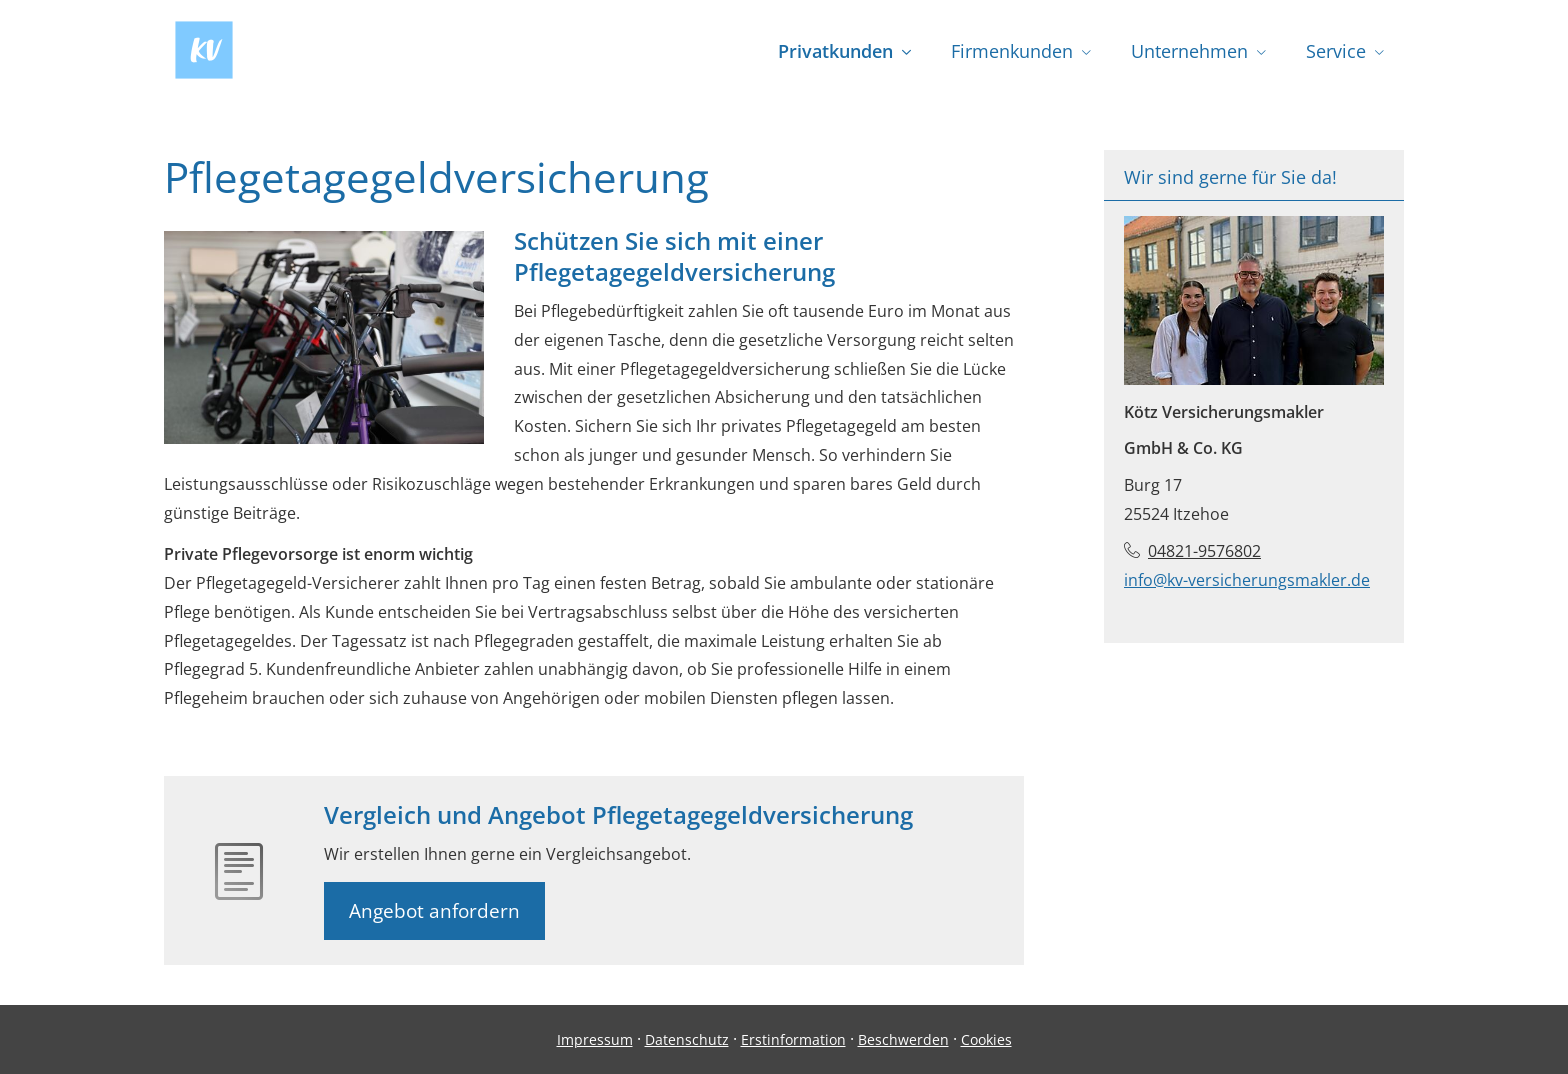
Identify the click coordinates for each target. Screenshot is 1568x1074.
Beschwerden (903, 1039)
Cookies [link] (986, 1039)
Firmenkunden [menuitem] (1012, 51)
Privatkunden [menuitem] (835, 51)
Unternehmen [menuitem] (1189, 51)
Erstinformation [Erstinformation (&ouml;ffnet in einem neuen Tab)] (793, 1039)
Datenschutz (687, 1039)
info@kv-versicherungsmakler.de (1247, 580)
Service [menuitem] (1336, 51)
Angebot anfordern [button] (434, 911)
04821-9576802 (1204, 551)
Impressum (595, 1039)
